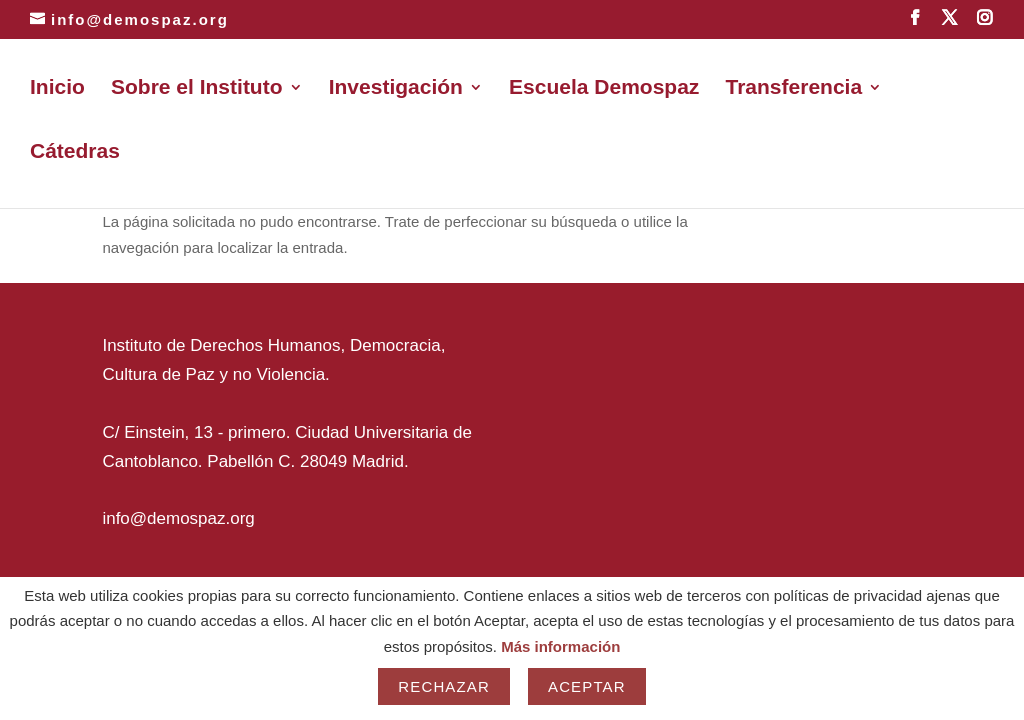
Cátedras (75, 153)
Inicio (57, 89)
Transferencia (794, 89)
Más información (560, 646)
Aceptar (587, 686)
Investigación (396, 89)
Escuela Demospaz (604, 89)
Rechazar (444, 686)
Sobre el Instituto (197, 89)
